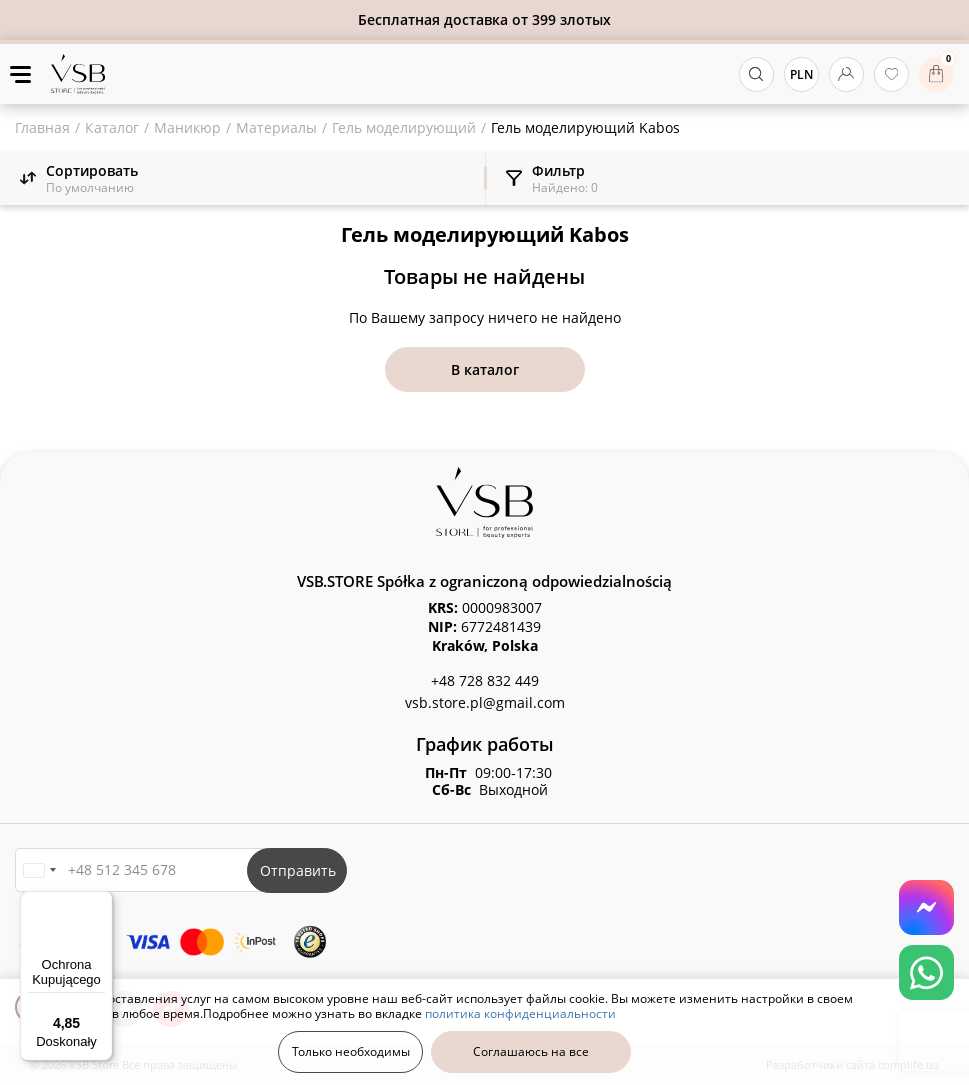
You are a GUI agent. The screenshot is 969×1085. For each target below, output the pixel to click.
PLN (801, 74)
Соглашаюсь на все (531, 1051)
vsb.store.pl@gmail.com (485, 702)
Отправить (298, 870)
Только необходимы (351, 1051)
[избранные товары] (891, 74)
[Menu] (101, 903)
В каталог (485, 369)
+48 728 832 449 (485, 680)
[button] (39, 870)
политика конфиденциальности (520, 1013)
